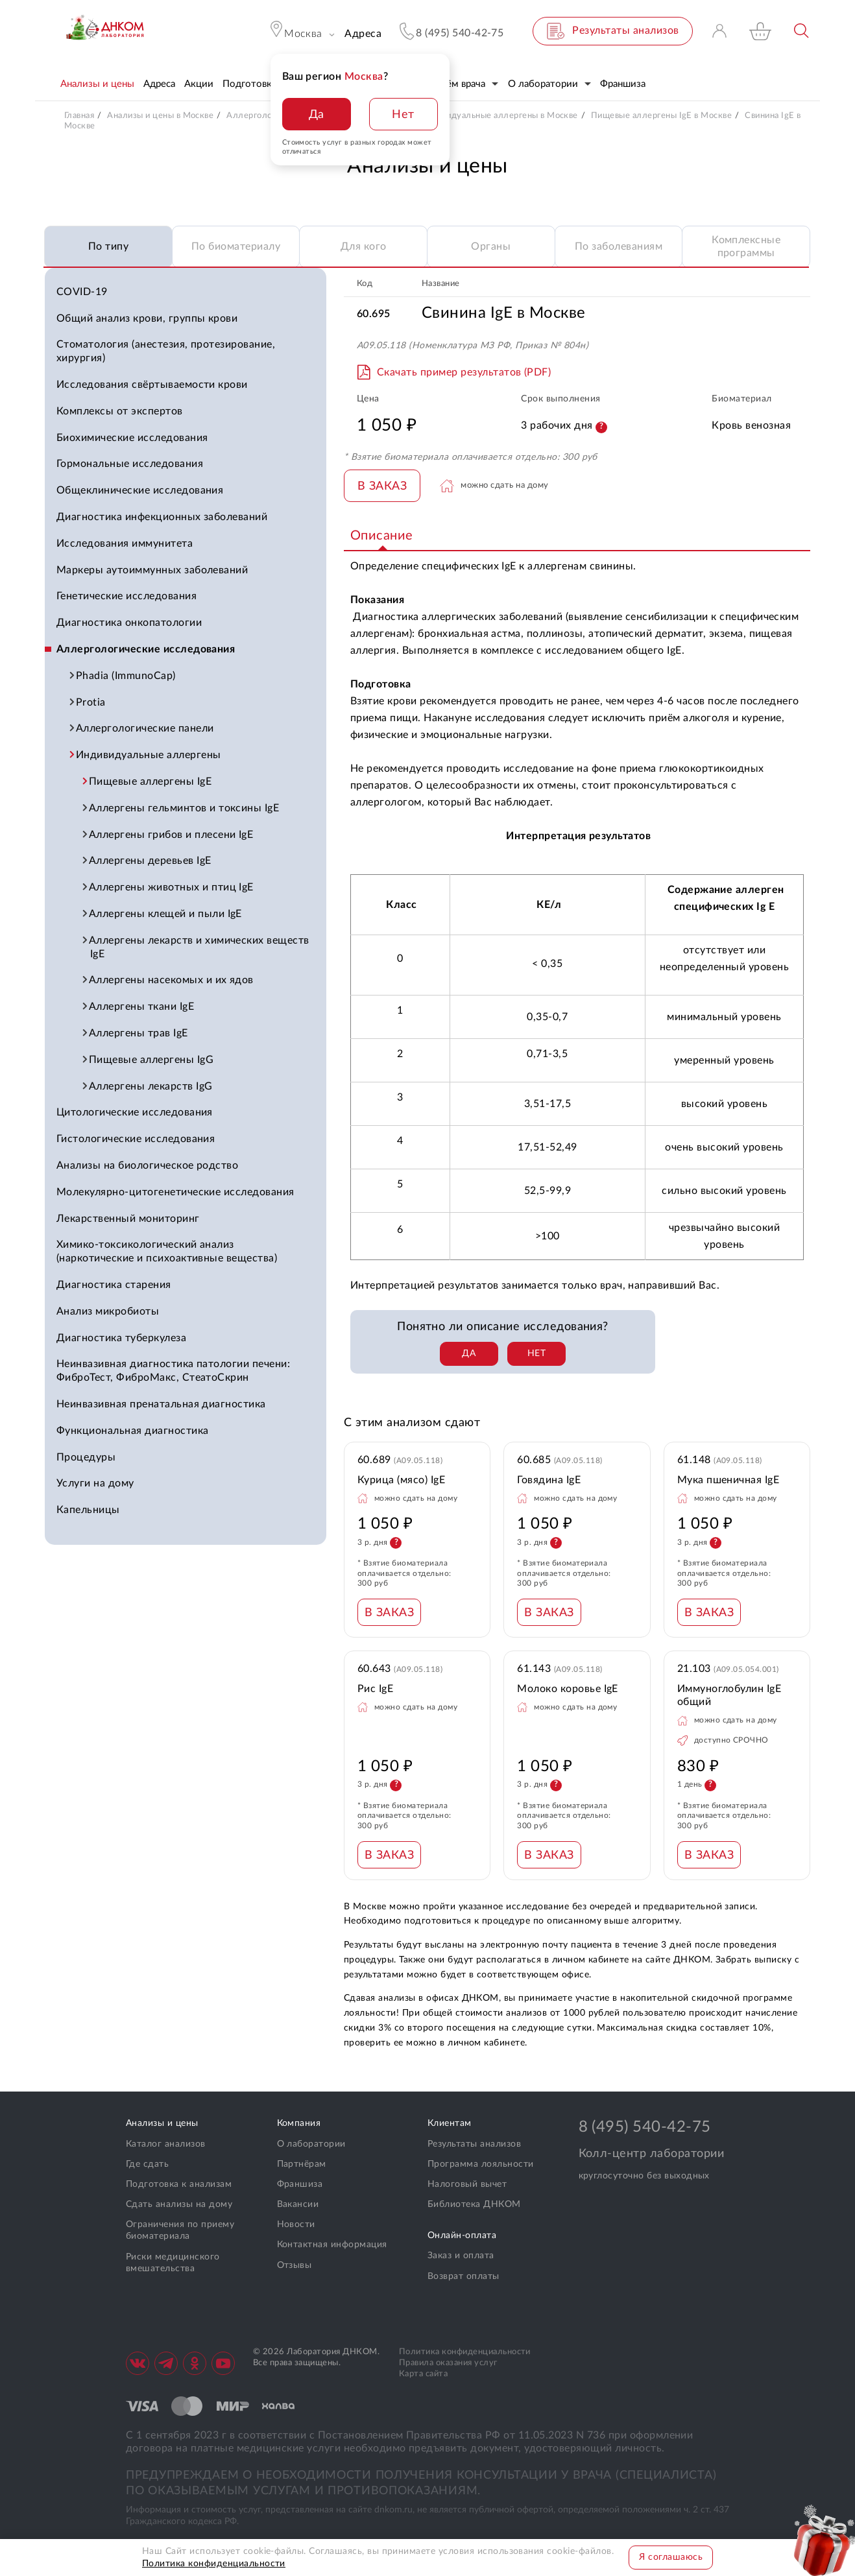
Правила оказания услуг (448, 2363)
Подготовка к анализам (179, 2184)
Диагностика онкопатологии (129, 622)
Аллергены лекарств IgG (151, 1086)
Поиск (802, 30)
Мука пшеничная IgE (728, 1480)
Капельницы (88, 1510)
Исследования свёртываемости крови (152, 384)
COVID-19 (82, 292)
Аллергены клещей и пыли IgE (166, 914)
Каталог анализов (166, 2144)
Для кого (364, 246)
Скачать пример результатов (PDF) (464, 372)
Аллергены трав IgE (139, 1033)
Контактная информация (332, 2244)
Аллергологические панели (145, 728)
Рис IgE (375, 1689)
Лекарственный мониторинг (128, 1218)
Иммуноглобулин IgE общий (729, 1696)
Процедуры (85, 1457)
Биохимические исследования (132, 438)
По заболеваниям (618, 246)
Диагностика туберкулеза (121, 1338)
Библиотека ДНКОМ (474, 2204)
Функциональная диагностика (132, 1430)
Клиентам (449, 2123)
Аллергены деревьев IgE (150, 860)
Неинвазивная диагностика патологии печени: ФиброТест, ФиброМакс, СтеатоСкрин (173, 1371)
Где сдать (147, 2164)
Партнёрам (301, 2164)
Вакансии (298, 2204)
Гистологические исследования (135, 1139)
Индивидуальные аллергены (149, 755)
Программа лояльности (480, 2164)
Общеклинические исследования (139, 490)
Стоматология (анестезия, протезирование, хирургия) (165, 351)
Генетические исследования (126, 596)
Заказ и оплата (460, 2255)
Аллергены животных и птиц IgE (172, 887)
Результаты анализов (474, 2144)
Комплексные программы (746, 247)
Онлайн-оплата (461, 2235)
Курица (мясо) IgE (401, 1480)
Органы (491, 246)
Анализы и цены (162, 2123)
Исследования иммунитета (124, 543)
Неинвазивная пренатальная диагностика (161, 1404)
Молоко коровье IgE (567, 1689)
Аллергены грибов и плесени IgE (171, 834)
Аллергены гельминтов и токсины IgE (184, 808)
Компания (299, 2123)
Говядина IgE (549, 1480)
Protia (91, 702)
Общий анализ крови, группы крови (146, 318)
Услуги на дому (95, 1483)
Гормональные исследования (129, 464)
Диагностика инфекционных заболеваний (161, 517)
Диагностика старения (113, 1285)
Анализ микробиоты (107, 1311)
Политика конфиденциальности (465, 2352)
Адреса (362, 34)
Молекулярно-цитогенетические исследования (175, 1192)
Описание (381, 535)
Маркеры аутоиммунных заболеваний (152, 570)
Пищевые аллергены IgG (151, 1060)
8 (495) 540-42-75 (645, 2127)
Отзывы (294, 2265)
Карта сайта (423, 2374)
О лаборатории (311, 2144)
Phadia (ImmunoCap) (126, 676)
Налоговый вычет (467, 2184)
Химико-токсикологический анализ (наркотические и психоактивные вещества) (166, 1251)
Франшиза (300, 2184)
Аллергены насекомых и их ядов (172, 980)
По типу (108, 246)
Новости (296, 2224)
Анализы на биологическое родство (147, 1165)
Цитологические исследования (134, 1112)
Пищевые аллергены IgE (150, 781)
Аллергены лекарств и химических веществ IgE (199, 947)
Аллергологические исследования (145, 649)
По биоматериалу (235, 246)
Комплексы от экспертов (119, 411)
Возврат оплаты (463, 2276)
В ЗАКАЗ (382, 486)
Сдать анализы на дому (179, 2204)
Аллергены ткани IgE (142, 1006)
